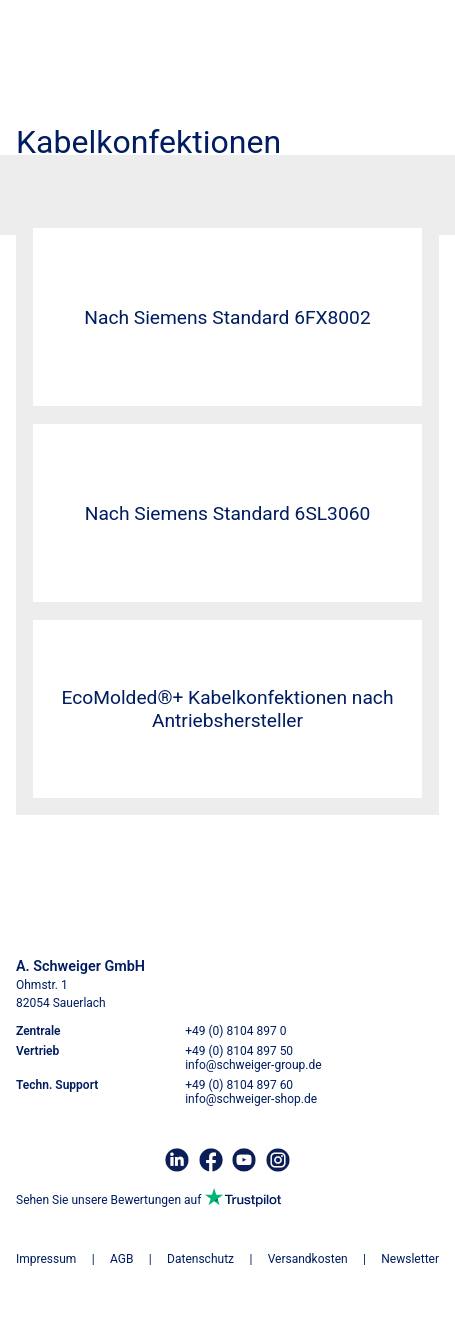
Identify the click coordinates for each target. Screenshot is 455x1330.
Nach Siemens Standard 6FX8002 (227, 317)
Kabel (97, 181)
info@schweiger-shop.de (251, 1099)
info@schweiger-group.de (253, 1065)
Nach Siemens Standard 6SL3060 (228, 513)
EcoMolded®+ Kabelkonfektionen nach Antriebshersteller (228, 709)
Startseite (44, 181)
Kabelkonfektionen (173, 181)
